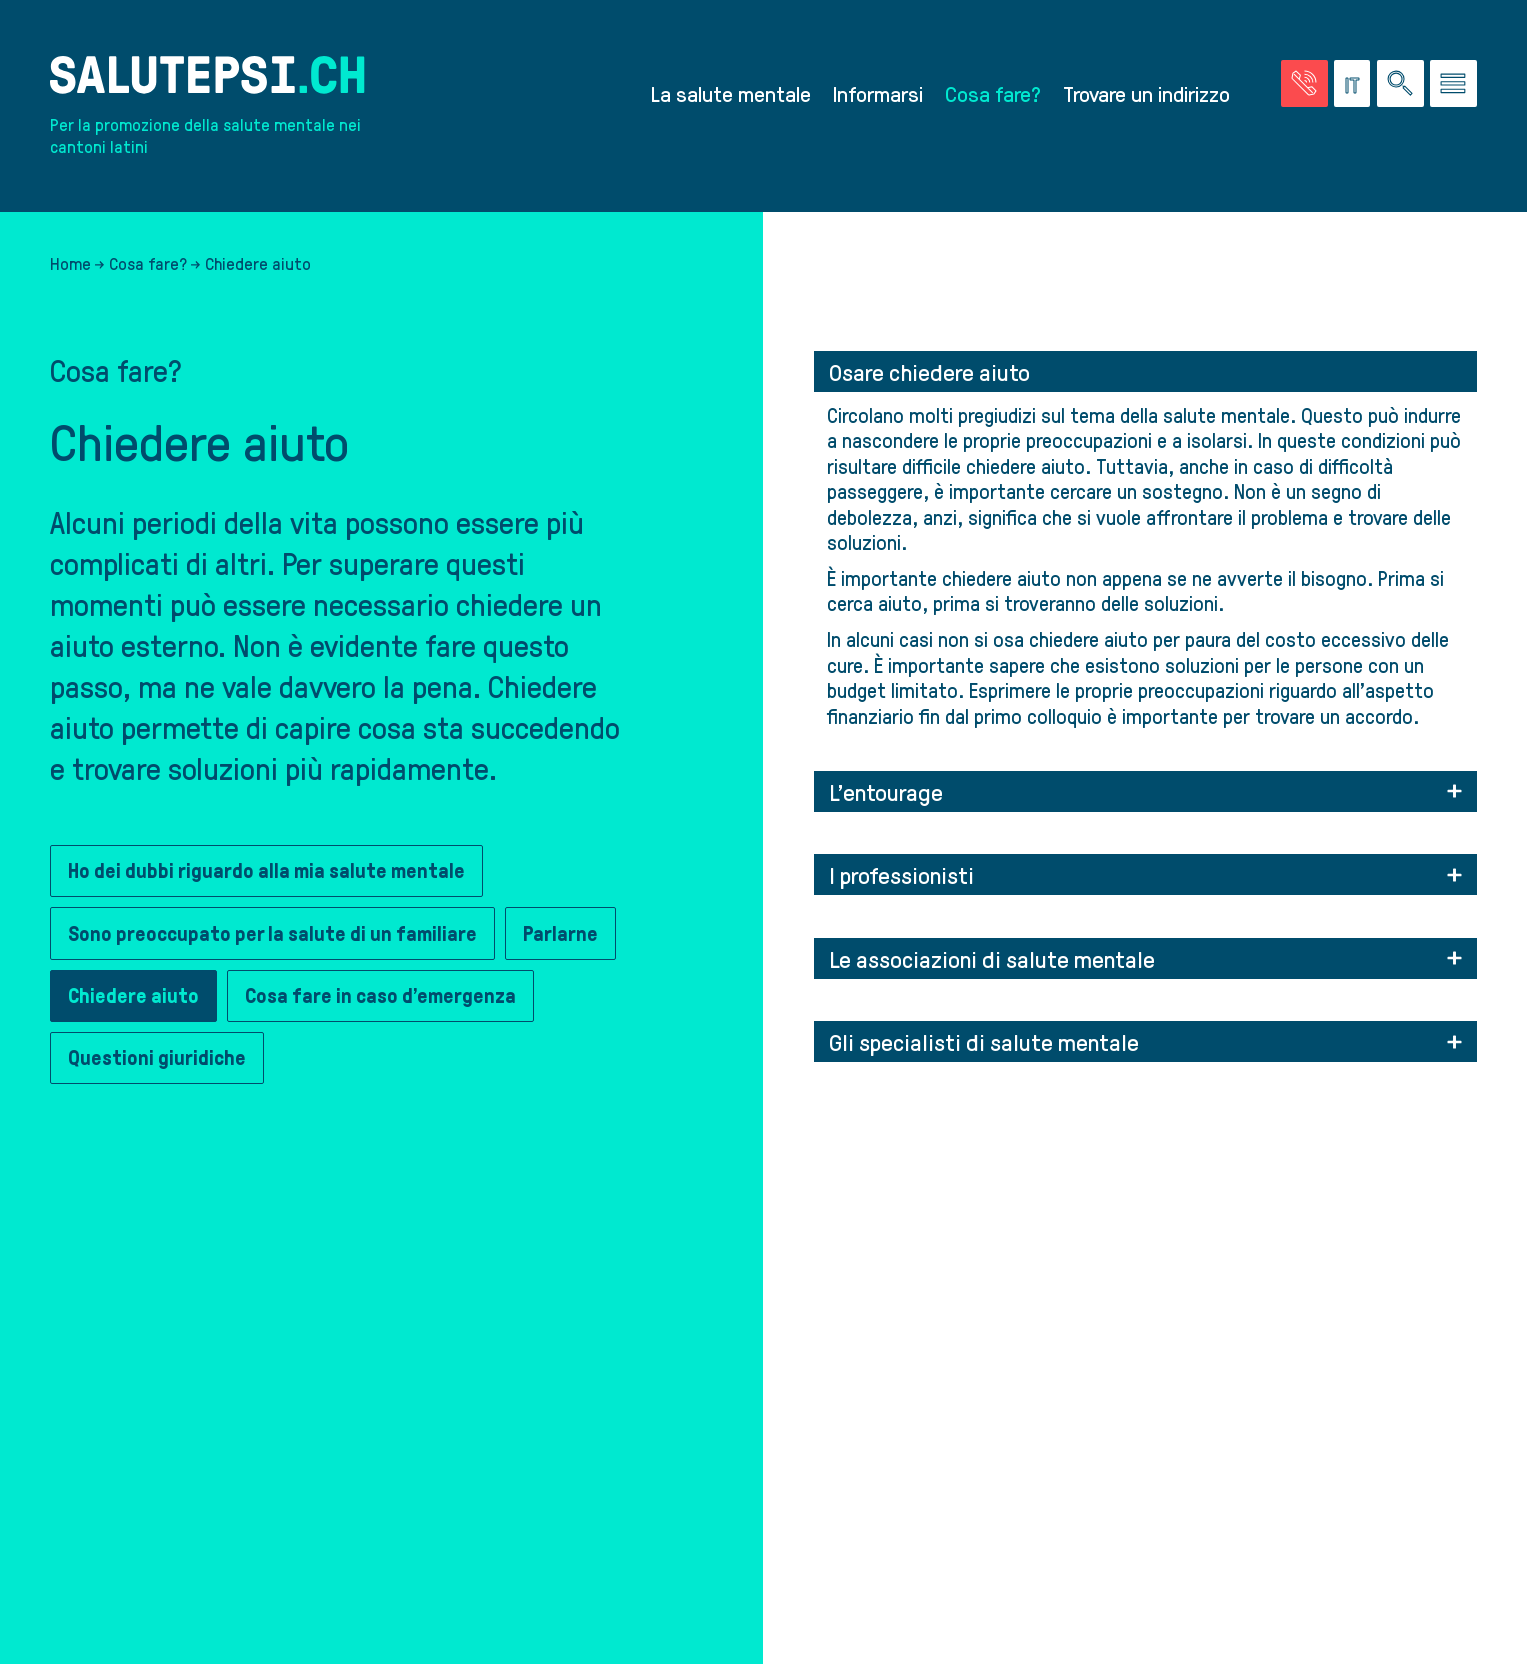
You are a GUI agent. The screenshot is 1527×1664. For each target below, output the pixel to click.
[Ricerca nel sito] (1400, 83)
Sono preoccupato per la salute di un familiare (272, 934)
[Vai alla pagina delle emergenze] (1304, 83)
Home (70, 263)
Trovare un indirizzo (1146, 93)
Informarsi (878, 93)
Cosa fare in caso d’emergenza (380, 996)
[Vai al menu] (1453, 83)
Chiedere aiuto (133, 996)
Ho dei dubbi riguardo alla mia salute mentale (266, 871)
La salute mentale (731, 93)
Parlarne (560, 934)
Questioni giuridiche (157, 1058)
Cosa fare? (993, 93)
